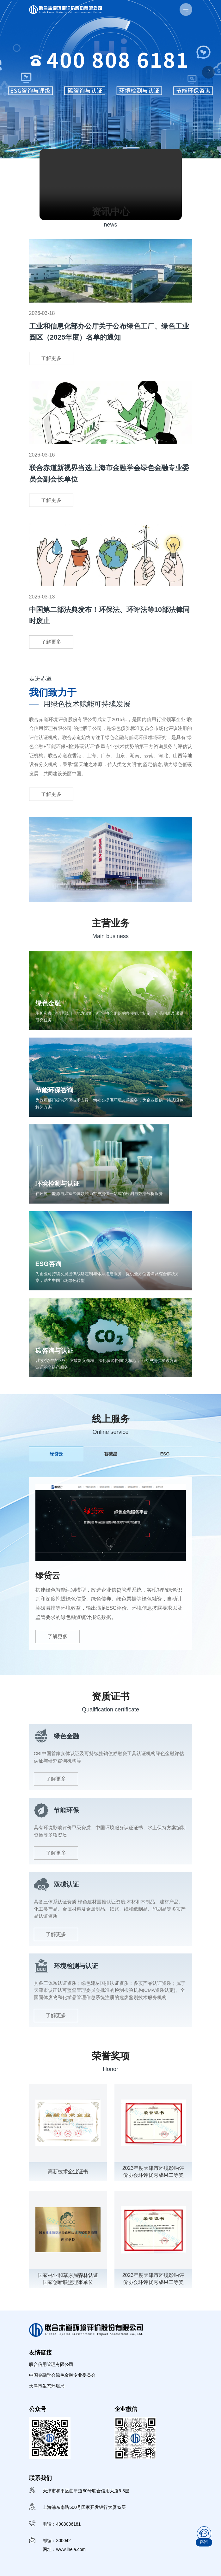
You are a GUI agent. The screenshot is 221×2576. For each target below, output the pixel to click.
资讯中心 (111, 211)
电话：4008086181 (62, 2525)
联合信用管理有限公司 (51, 2364)
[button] (208, 72)
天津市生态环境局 (46, 2385)
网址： (64, 2551)
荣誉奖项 (111, 2055)
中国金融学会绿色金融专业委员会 (62, 2374)
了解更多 (51, 358)
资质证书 (111, 1696)
